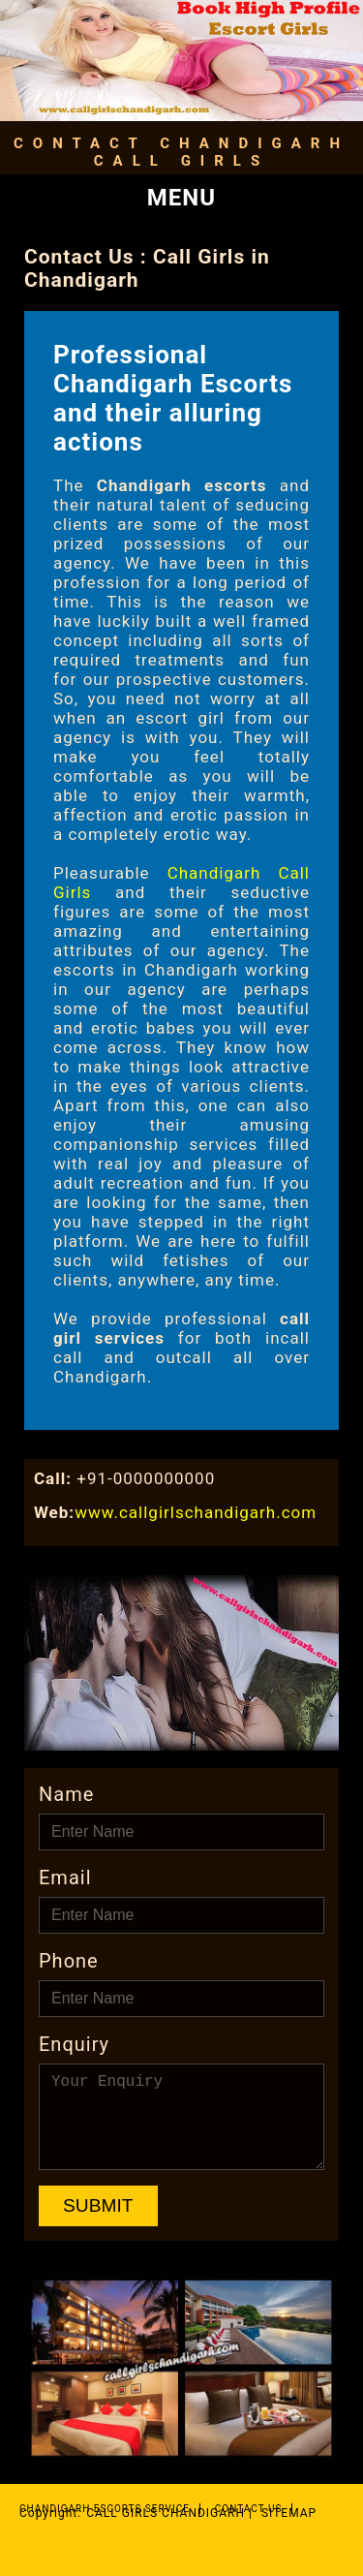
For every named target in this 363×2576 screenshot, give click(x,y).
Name (66, 1794)
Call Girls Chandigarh (165, 2513)
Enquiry (74, 2044)
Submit (98, 2205)
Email (65, 1877)
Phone (69, 1960)
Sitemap (289, 2513)
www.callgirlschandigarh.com (196, 1512)
